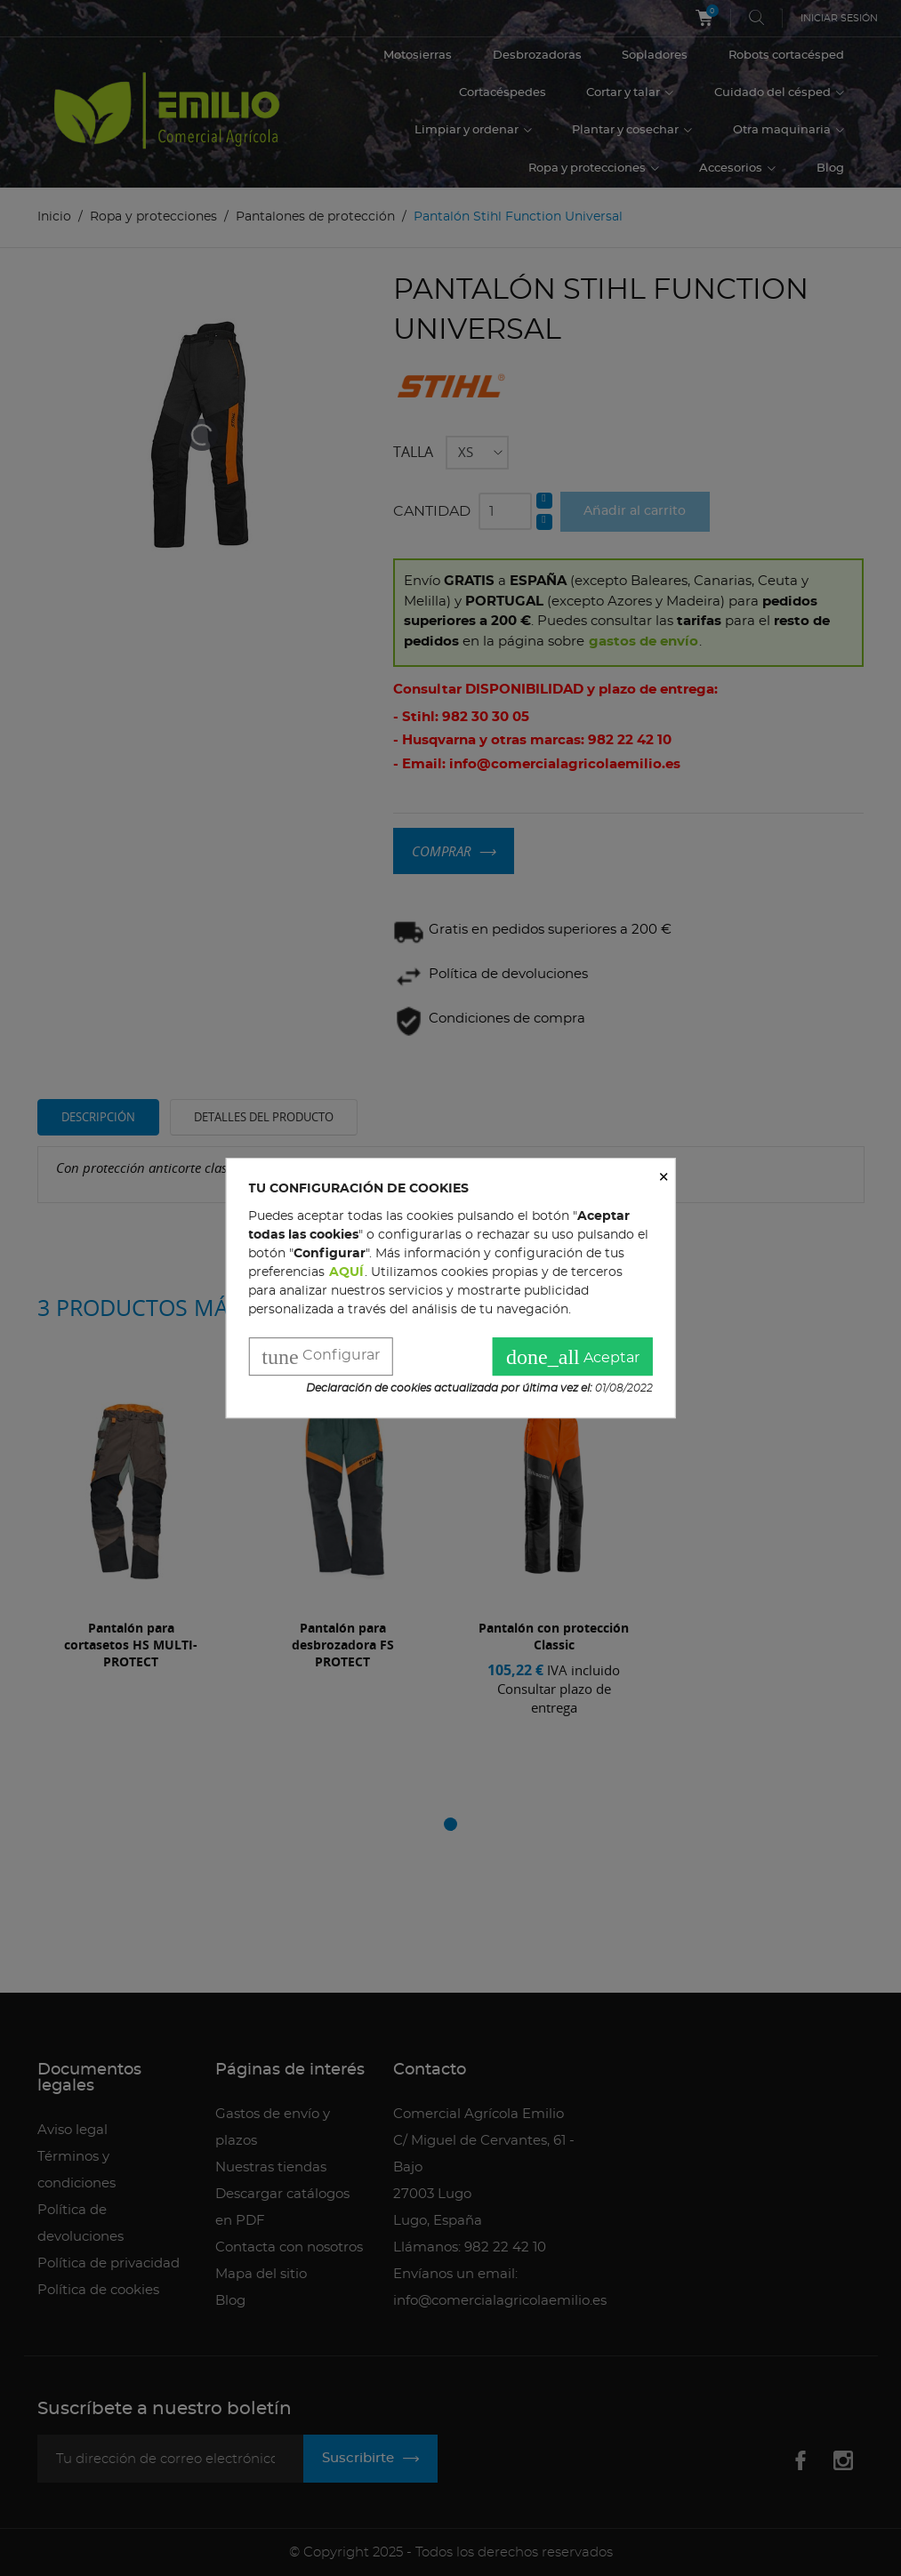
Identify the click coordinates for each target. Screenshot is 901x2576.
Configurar (320, 1357)
